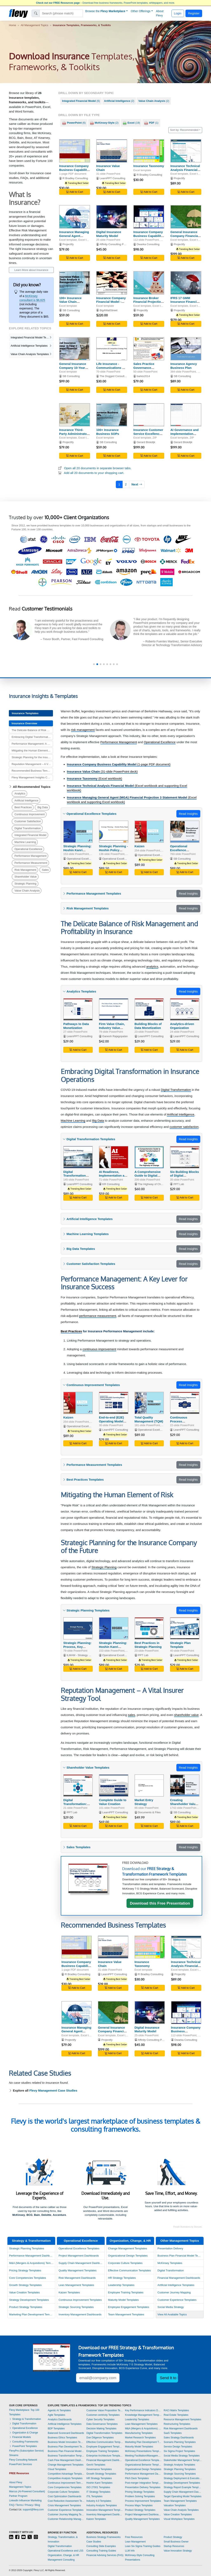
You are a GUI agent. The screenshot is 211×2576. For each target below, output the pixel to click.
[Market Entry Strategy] (149, 1785)
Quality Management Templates (77, 2270)
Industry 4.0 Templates (98, 2500)
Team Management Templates (126, 2314)
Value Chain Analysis (27, 890)
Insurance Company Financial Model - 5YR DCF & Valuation (111, 303)
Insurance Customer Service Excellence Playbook (148, 433)
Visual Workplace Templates (179, 2519)
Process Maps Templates (139, 2505)
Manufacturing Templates (139, 2433)
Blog (37, 2505)
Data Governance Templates (102, 2424)
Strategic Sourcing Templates (76, 2307)
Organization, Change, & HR (130, 2240)
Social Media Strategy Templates (182, 2455)
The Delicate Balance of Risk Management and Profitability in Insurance (32, 730)
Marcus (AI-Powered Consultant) (27, 2491)
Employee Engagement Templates (128, 2307)
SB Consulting (71, 310)
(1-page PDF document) (119, 764)
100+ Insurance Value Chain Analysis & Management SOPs (73, 303)
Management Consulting (61, 2559)
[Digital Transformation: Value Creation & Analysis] (78, 1785)
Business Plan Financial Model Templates (179, 2255)
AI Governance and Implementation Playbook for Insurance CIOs (184, 435)
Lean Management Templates (76, 2285)
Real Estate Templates (176, 2414)
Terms (19, 2505)
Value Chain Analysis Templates (181, 2510)
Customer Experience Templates (176, 2299)
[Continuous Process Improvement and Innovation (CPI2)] (184, 1403)
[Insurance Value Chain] (111, 151)
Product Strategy (173, 2537)
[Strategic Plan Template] (184, 1628)
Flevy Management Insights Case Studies (32, 777)
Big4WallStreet (108, 310)
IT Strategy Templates (98, 2491)
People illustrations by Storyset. (187, 2227)
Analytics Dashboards (60, 2419)
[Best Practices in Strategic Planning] (149, 1628)
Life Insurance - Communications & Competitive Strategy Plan (110, 369)
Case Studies (93, 2541)
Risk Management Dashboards (77, 2277)
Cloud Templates (57, 2469)
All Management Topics (34, 25)
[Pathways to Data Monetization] (78, 1009)
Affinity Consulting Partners (116, 244)
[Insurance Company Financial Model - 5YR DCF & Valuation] (111, 283)
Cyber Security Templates (100, 2419)
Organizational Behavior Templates (143, 2464)
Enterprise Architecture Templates (104, 2455)
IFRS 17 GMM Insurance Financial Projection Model (184, 302)
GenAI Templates (95, 2464)
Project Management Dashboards (79, 2255)
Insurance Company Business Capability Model (74, 169)
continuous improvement (99, 1349)
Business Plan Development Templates (66, 2446)
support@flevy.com (33, 2509)
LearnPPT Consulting (112, 178)
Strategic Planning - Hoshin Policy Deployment (113, 850)
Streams (13, 2455)
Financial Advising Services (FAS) (104, 2555)
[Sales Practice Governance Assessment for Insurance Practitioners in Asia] (148, 349)
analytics (152, 966)
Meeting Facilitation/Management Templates (143, 2455)
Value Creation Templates (24, 2292)
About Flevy (160, 13)
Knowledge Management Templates (143, 2414)
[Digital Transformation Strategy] (78, 1157)
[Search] (61, 13)
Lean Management (135, 2541)
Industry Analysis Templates (101, 2505)
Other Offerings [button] (140, 11)
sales (131, 1715)
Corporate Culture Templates (125, 2263)
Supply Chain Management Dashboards (81, 2263)
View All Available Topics (172, 2314)
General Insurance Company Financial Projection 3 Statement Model (184, 237)
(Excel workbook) (94, 778)
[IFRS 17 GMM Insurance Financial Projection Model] (185, 283)
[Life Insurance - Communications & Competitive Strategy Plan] (111, 349)
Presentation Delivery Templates (143, 2487)
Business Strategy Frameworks (103, 2537)
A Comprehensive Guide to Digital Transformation (148, 1175)
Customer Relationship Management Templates (66, 2519)
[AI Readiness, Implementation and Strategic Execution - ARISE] (113, 1157)
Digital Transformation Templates (104, 2433)
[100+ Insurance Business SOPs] (111, 415)
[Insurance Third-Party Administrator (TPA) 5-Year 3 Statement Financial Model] (74, 415)
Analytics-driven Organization (182, 1026)
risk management (83, 729)
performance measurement (97, 1316)
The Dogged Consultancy (115, 376)
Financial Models (20, 2437)
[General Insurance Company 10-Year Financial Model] (74, 349)
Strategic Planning (25, 883)
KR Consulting (111, 1184)
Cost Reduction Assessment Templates (66, 2500)
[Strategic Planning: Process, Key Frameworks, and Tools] (78, 1628)
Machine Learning (25, 842)
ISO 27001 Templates (98, 2487)
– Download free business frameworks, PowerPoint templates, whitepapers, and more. (105, 2)
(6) (81, 100)
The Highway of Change (152, 1184)
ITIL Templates (94, 2496)
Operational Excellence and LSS (65, 2550)
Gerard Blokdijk (146, 442)
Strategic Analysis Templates (179, 2464)
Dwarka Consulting (148, 244)
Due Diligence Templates (100, 2437)
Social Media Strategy (170, 2307)
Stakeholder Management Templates (183, 2460)
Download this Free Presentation (160, 1903)
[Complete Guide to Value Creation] (113, 1785)
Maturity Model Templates (123, 2299)
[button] (94, 664)
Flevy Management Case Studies (53, 2090)
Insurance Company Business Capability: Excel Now (148, 235)
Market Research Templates (140, 2437)
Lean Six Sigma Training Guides (142, 2546)
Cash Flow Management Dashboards (66, 2460)
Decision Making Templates (101, 2428)
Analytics (19, 793)
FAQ (11, 2505)
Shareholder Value (25, 876)
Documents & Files (149, 1812)
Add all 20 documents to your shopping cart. (94, 473)
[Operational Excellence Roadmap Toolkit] (184, 832)
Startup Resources (174, 2546)
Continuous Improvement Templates (80, 2299)
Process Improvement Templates (143, 2500)
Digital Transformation (27, 828)
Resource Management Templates (182, 2419)
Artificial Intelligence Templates (175, 2285)
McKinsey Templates (169, 2263)
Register (194, 13)
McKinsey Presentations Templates (143, 2451)
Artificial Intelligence (26, 800)
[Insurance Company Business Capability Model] (74, 151)
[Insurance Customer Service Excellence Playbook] (148, 415)
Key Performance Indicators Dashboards (143, 2410)
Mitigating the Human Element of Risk (32, 750)
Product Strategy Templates (25, 2307)
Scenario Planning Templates (180, 2442)
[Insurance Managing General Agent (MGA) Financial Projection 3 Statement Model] (74, 217)
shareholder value (186, 1715)
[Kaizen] (149, 832)
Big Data (43, 807)
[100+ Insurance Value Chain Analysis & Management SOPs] (74, 283)
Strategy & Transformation (31, 2240)
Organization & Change (23, 2432)
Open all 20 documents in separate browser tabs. (97, 468)
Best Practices (23, 807)
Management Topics (20, 2486)
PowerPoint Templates (23, 2446)
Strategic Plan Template (180, 1644)
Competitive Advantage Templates (66, 2473)
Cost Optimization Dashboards (64, 2496)
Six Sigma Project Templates (179, 2451)
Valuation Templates (175, 2505)
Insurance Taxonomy (148, 166)
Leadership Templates (121, 2285)
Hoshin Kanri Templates (99, 2482)
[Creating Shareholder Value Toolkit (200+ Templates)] (184, 1785)
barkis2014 (143, 376)
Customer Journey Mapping (174, 2292)
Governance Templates (99, 2469)
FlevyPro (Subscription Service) (26, 2450)
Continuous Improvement (29, 814)
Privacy (29, 2505)
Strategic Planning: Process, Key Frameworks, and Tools (77, 1648)
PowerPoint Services (20, 2464)
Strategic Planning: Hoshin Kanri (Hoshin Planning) (77, 850)
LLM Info (130, 2550)
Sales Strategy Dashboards (179, 2437)
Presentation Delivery (170, 2248)
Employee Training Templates (125, 2292)
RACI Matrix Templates (176, 2410)
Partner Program (18, 2496)
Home (12, 25)
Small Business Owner (176, 2541)
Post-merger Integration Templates (143, 2482)
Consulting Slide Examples (101, 2546)
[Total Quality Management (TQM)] (149, 1403)
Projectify (179, 178)
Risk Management (25, 869)
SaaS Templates (173, 2433)
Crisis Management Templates (64, 2505)
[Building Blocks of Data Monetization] (149, 1009)
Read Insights (188, 813)
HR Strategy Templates (122, 2277)
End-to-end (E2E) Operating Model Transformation (111, 1421)
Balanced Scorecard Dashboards (66, 2433)
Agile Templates (56, 2414)
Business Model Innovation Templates (66, 2442)
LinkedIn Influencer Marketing (25, 2500)
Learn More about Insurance (31, 270)
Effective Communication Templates (129, 2270)
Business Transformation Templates (66, 2455)
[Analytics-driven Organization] (184, 1009)
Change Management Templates (127, 2248)
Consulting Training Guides (101, 2550)
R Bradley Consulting (75, 178)
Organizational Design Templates (128, 2255)
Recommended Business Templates (32, 770)
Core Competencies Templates (27, 2277)
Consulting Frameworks (23, 2441)
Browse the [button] (105, 11)
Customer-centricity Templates (103, 2414)
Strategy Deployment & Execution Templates (183, 2478)
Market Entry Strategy (144, 1802)
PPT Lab (178, 1184)
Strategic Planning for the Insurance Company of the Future (32, 757)
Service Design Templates (178, 2446)
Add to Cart (74, 191)
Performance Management (30, 855)
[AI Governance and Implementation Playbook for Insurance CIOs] (185, 415)
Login (178, 13)
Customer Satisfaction (27, 821)
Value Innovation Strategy (178, 2550)
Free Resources (134, 2537)
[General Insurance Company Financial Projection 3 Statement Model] (185, 217)
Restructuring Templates (177, 2424)
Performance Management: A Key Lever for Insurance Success (32, 743)
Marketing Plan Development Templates (31, 2314)
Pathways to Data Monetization (76, 1026)
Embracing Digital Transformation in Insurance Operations (32, 736)
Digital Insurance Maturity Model (108, 234)
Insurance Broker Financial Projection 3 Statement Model (148, 302)
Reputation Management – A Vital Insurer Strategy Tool (32, 764)
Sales (45, 869)
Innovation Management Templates (104, 2510)
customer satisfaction (184, 1126)
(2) (119, 100)
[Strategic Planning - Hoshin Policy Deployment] (113, 832)
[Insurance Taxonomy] (148, 151)
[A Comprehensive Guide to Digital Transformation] (149, 1157)
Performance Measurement (30, 862)
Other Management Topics (179, 2240)
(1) (151, 123)
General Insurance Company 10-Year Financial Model (72, 367)
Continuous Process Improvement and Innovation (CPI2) (183, 1423)
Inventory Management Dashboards (80, 2314)
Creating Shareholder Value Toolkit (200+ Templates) (183, 1805)
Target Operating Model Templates (182, 2496)
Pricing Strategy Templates (25, 2270)
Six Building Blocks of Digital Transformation (184, 1175)
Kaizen (139, 846)
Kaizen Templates (69, 2292)
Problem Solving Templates (140, 2496)
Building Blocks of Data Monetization (148, 1026)
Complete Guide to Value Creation (112, 1802)
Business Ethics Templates (62, 2437)
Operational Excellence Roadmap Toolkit (182, 850)
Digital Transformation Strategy (74, 1175)
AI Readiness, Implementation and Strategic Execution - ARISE (113, 1177)
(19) (131, 123)
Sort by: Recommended (184, 129)
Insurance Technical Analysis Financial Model (185, 169)
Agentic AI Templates (59, 2410)
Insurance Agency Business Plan (183, 365)
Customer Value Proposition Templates (104, 2410)
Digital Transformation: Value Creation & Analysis (75, 1805)
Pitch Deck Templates (137, 2478)
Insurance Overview (24, 723)
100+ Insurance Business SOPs (107, 431)
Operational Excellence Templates (79, 2248)
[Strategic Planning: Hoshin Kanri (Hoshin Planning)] (78, 832)
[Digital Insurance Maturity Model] (111, 217)
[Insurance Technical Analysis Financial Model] (185, 151)
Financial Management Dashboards (178, 2277)
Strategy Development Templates (29, 2299)
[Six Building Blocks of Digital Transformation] (184, 1157)
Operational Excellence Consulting (87, 858)
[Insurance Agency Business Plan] (185, 349)
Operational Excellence (28, 849)
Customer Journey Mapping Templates (66, 2514)
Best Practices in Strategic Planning (148, 1644)
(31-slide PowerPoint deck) (102, 771)
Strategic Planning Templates (26, 2248)
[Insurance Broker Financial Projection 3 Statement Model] (148, 283)
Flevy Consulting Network (23, 2459)
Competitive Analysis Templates (65, 2478)
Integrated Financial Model (30, 835)
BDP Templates (56, 2428)
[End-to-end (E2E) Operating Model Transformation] (113, 1403)
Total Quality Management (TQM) (149, 1419)
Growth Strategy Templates (25, 2285)
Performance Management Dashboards (31, 2255)
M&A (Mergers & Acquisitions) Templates (31, 2263)
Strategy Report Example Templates (183, 2487)
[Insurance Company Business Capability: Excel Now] (148, 217)
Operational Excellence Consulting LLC (125, 858)
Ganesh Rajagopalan (115, 1036)
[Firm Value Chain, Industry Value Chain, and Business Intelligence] (113, 1009)
